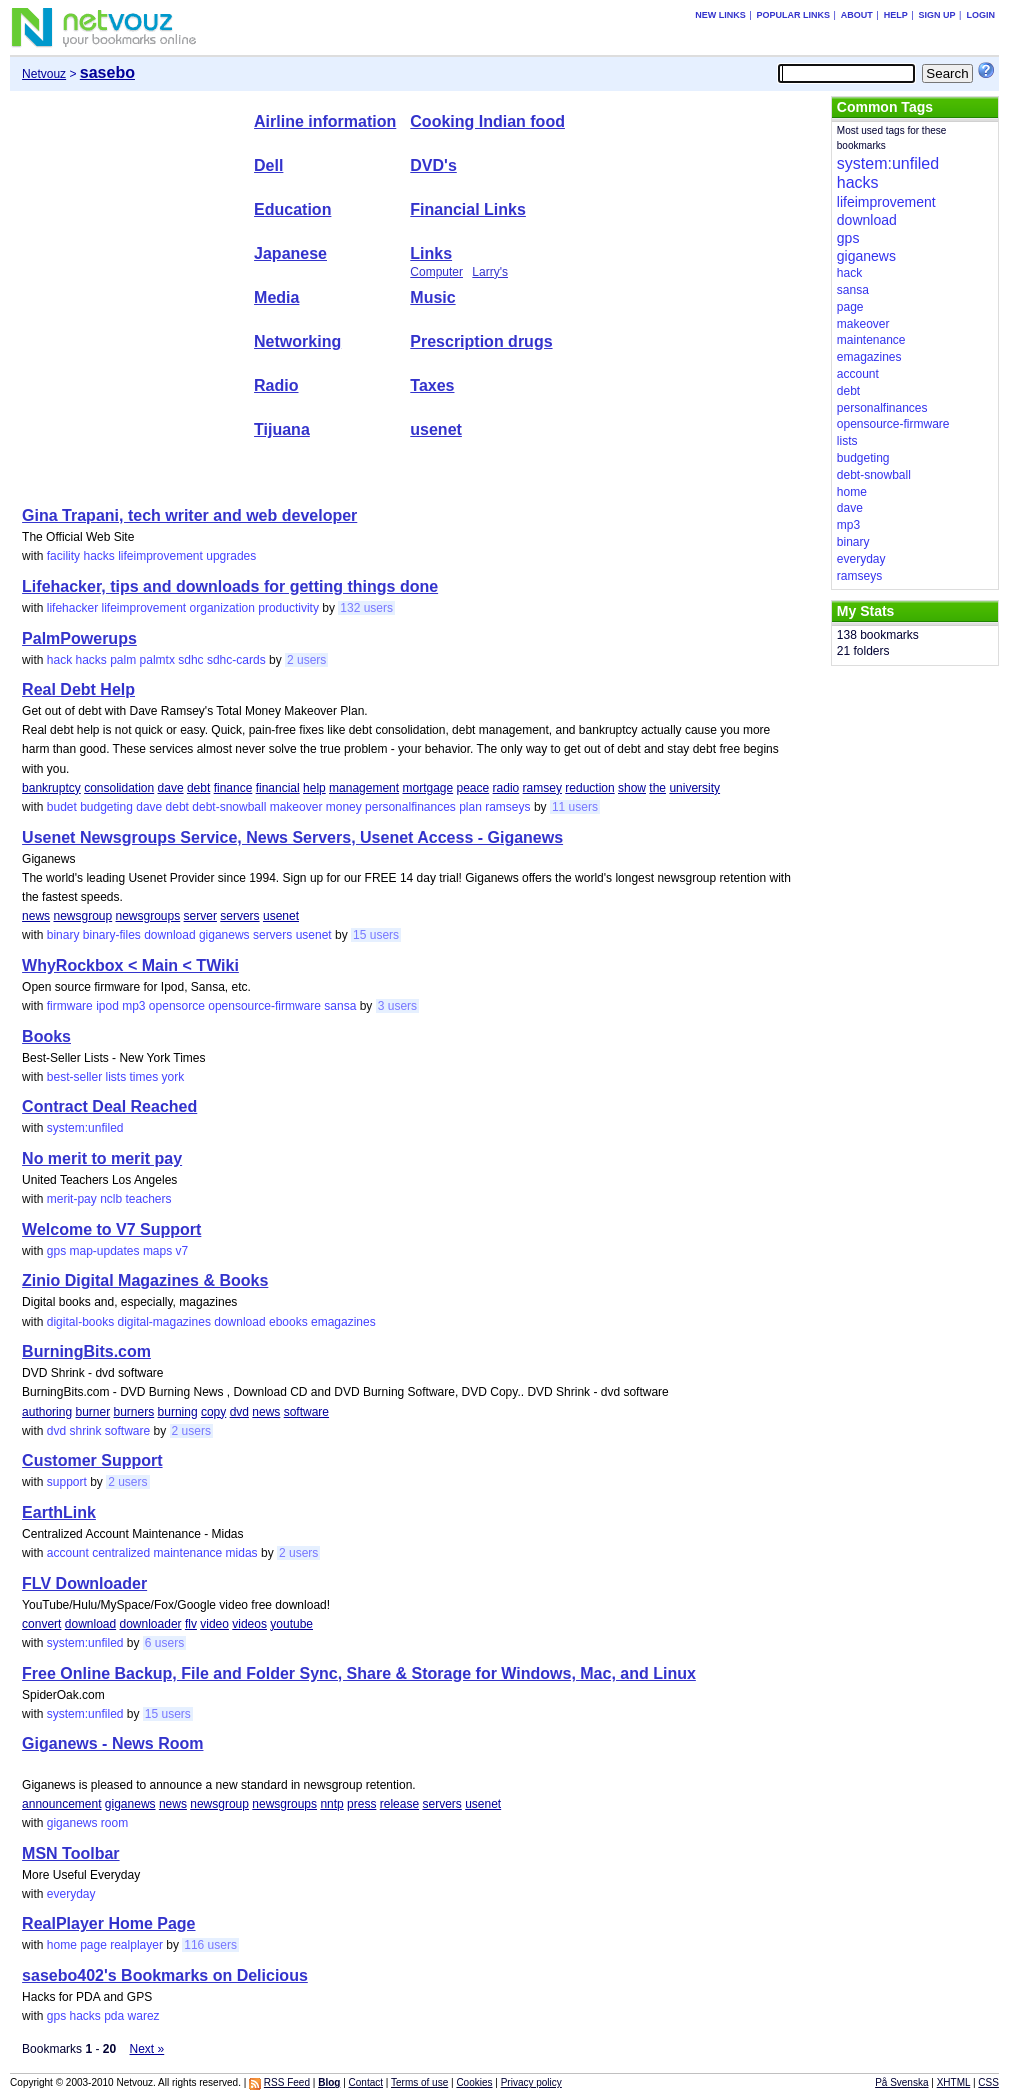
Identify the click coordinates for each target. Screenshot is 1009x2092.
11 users (575, 807)
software (306, 1412)
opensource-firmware (264, 1006)
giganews (224, 935)
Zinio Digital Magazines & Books (145, 1280)
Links (431, 253)
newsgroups (148, 916)
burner (92, 1412)
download (169, 935)
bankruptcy (51, 788)
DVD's (433, 165)
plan (470, 807)
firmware (70, 1006)
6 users (164, 1643)
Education (292, 209)
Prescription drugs (481, 341)
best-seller (74, 1077)
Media (276, 297)
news (36, 916)
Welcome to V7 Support (111, 1229)
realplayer (136, 1945)
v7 (182, 1251)
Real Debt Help (78, 689)
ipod (107, 1006)
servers (239, 916)
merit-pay (72, 1199)
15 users (376, 935)
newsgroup (82, 916)
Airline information (325, 121)
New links (720, 15)
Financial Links (468, 209)
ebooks (288, 1322)
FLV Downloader (84, 1583)
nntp (331, 1804)
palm (123, 660)
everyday (71, 1894)
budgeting (106, 807)
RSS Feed (287, 2082)
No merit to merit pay (102, 1158)
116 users (210, 1945)
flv (191, 1624)
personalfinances (410, 807)
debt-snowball (229, 807)
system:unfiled (85, 1128)
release (399, 1804)
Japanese (290, 253)
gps (56, 1251)
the (657, 788)
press (361, 1804)
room (114, 1823)
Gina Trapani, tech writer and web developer (189, 515)
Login (980, 15)
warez (144, 2016)
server (200, 916)
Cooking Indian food (487, 121)
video (214, 1624)
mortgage (427, 788)
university (694, 788)
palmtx (157, 660)
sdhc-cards (236, 660)
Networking (297, 341)
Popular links (793, 15)
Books (46, 1036)
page (93, 1945)
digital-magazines (164, 1322)
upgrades (231, 556)
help (314, 788)
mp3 (133, 1006)
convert (41, 1624)
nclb (111, 1199)
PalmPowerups (79, 638)
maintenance (188, 1553)
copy (213, 1412)
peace (473, 788)
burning (178, 1412)
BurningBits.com (86, 1351)
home (62, 1945)
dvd (239, 1412)
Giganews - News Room (112, 1743)
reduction (589, 788)
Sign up (937, 15)
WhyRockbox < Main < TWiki (130, 965)
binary (63, 935)
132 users (366, 608)
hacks (98, 556)
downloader (151, 1624)
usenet (436, 429)
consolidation (119, 788)
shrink (85, 1431)
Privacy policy (531, 2082)
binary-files (112, 935)
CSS (988, 2082)
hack (59, 660)
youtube (291, 1624)
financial (278, 788)
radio (506, 788)
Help (896, 15)
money (344, 807)
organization (222, 608)
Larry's (490, 272)
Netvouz (44, 74)
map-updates (104, 1251)
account (68, 1553)
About (857, 15)
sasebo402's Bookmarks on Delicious (165, 1975)
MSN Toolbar (70, 1853)
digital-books (80, 1322)
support (67, 1482)
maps (157, 1251)
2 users (306, 660)
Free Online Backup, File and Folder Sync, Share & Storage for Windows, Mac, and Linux (359, 1673)
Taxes (432, 385)
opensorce (177, 1006)
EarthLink (59, 1512)
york (173, 1077)
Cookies (474, 2082)
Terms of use (419, 2082)
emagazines (343, 1322)
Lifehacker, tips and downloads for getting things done (230, 586)
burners (134, 1412)
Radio (276, 385)
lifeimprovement (160, 556)
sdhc (190, 660)
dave (171, 788)
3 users (397, 1006)
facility (63, 556)
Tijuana (282, 429)
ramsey (542, 788)
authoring (47, 1412)
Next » (147, 2049)
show (632, 788)
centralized (121, 1553)
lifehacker (72, 608)
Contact (366, 2082)
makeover (296, 807)
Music (432, 297)
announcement (61, 1804)
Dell (268, 165)
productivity (288, 608)
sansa (340, 1006)
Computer (436, 272)
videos (249, 1624)
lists (115, 1077)
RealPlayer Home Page (108, 1923)
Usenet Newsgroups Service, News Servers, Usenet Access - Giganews (292, 837)
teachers (149, 1199)
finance (233, 788)
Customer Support (92, 1460)
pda (114, 2016)
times (144, 1077)
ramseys (507, 807)
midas (242, 1553)
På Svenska (901, 2082)
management (364, 788)
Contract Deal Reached (109, 1106)
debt (198, 788)
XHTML (954, 2082)
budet (62, 807)
